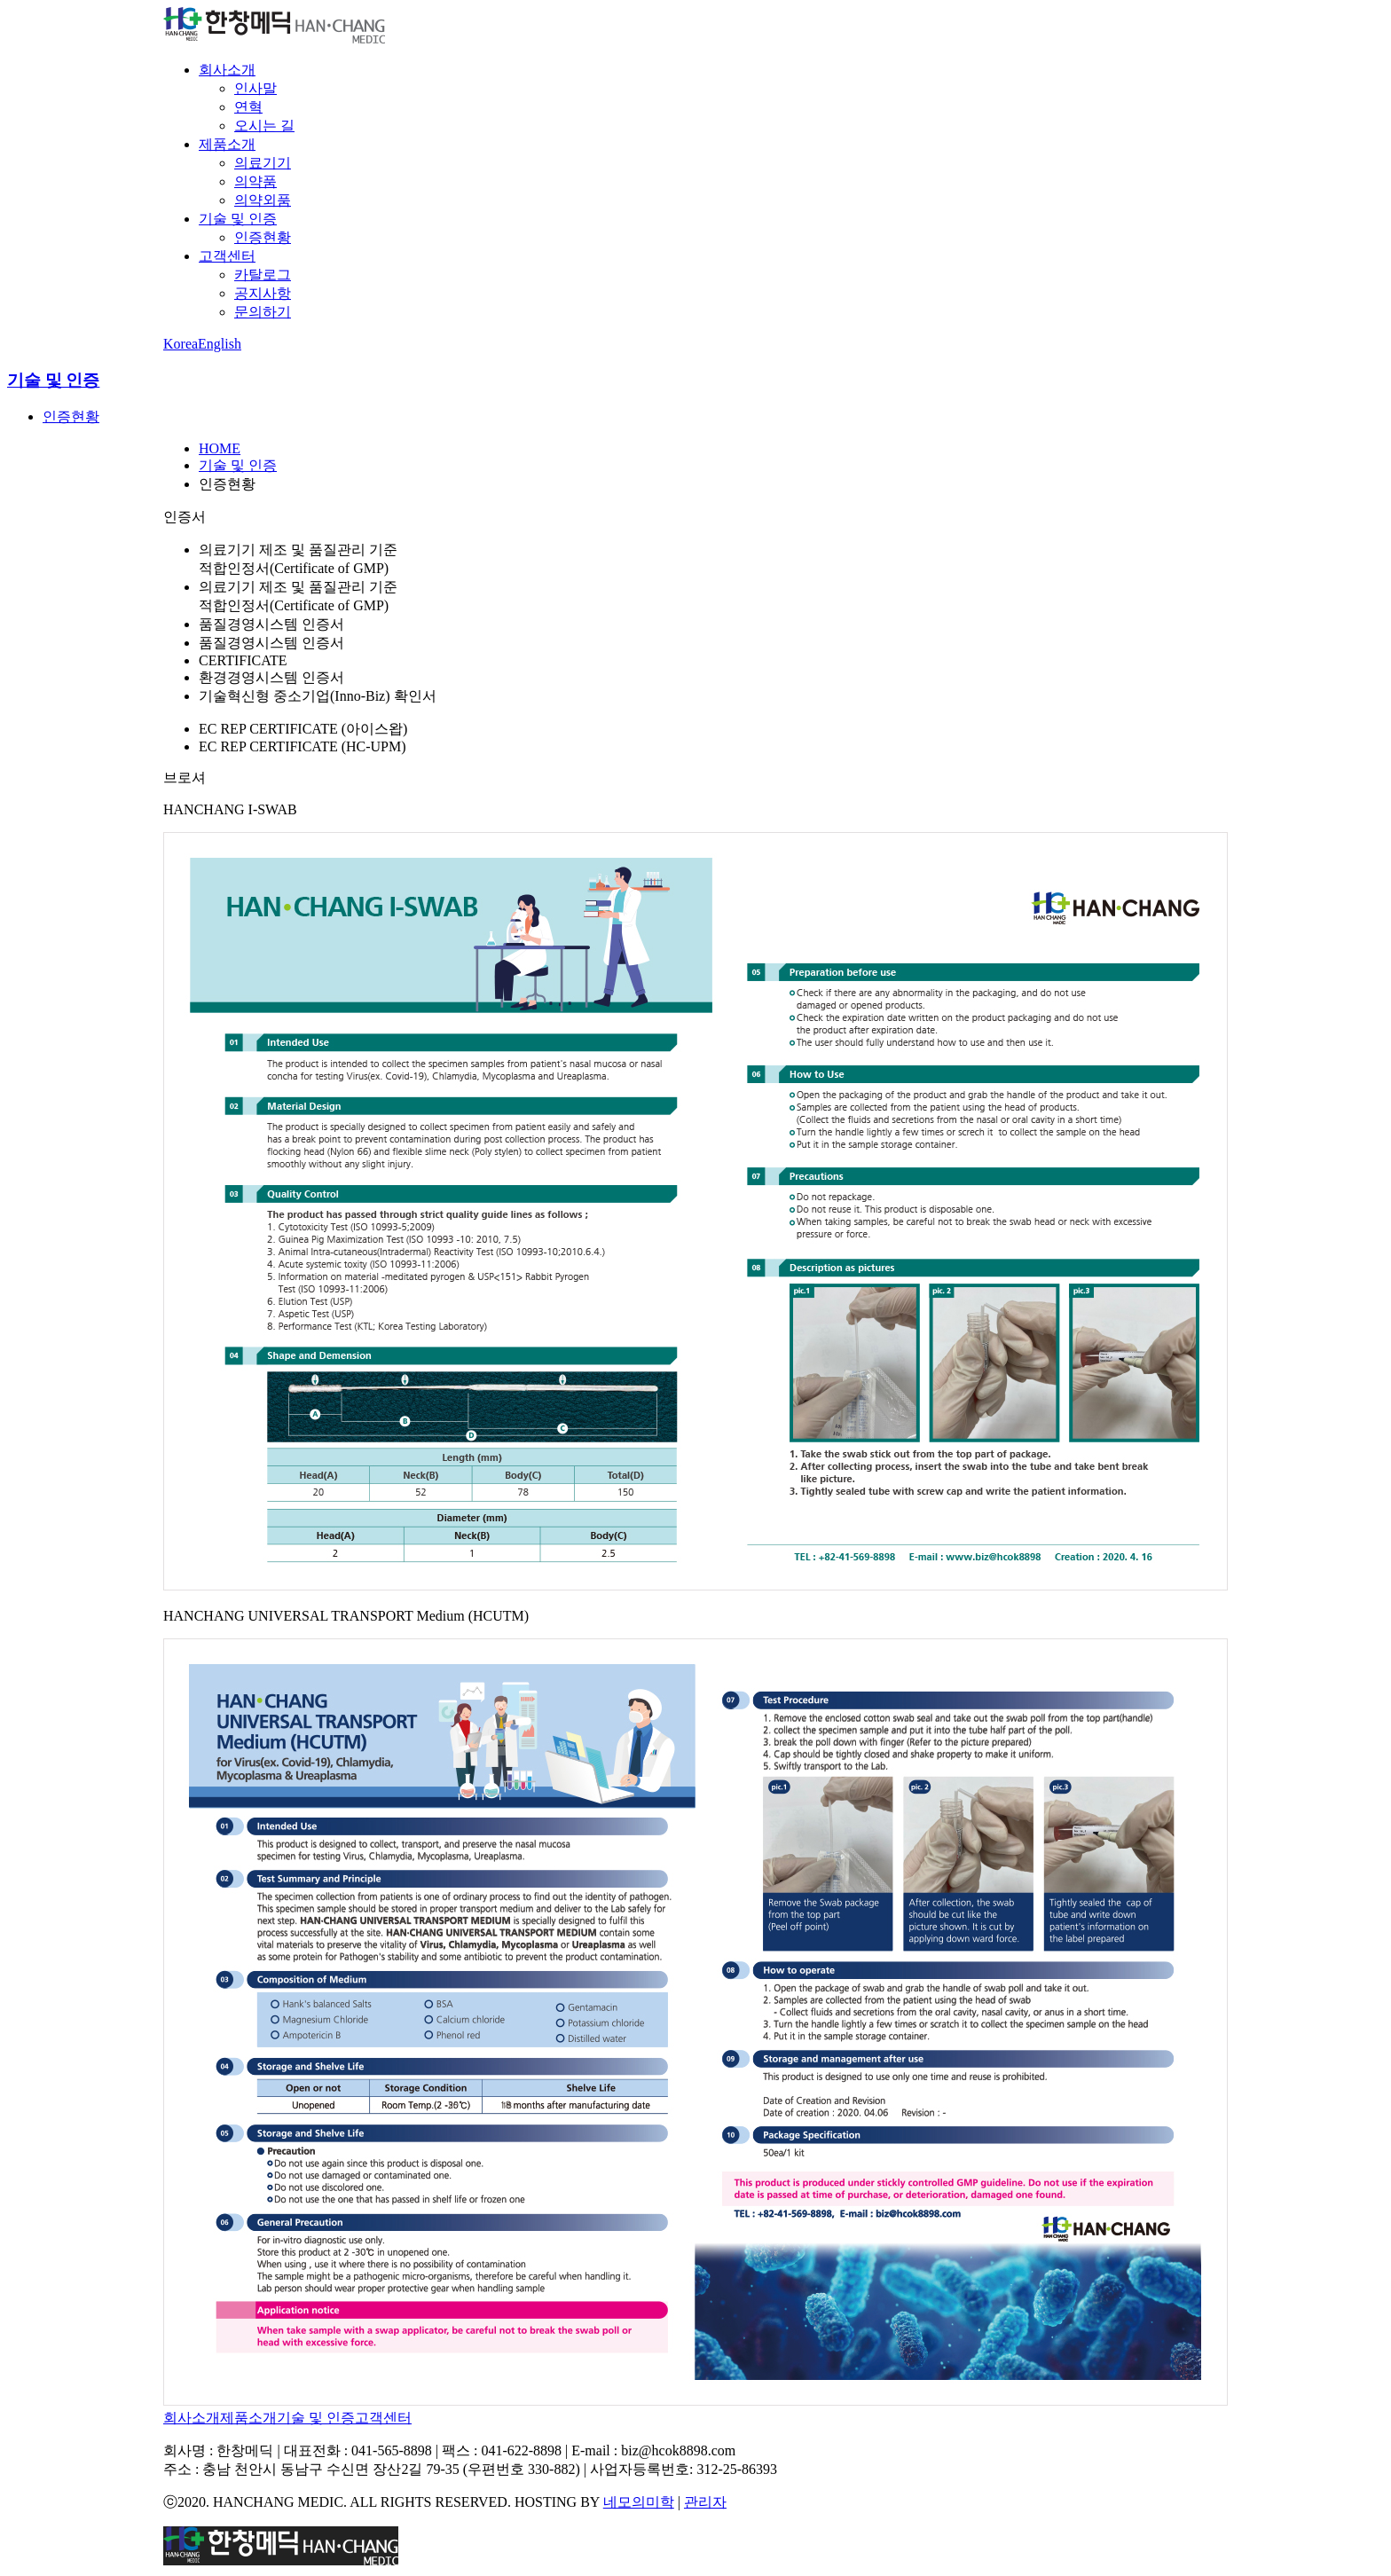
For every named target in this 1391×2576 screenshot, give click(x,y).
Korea (180, 343)
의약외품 (262, 200)
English (219, 343)
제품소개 (227, 144)
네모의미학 (638, 2501)
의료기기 (262, 162)
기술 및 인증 (238, 218)
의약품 (255, 181)
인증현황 (262, 237)
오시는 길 (264, 125)
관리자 (705, 2501)
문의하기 (262, 311)
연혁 (248, 106)
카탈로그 (262, 274)
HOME (219, 448)
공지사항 (262, 293)
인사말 (255, 88)
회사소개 (227, 69)
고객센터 (227, 255)
